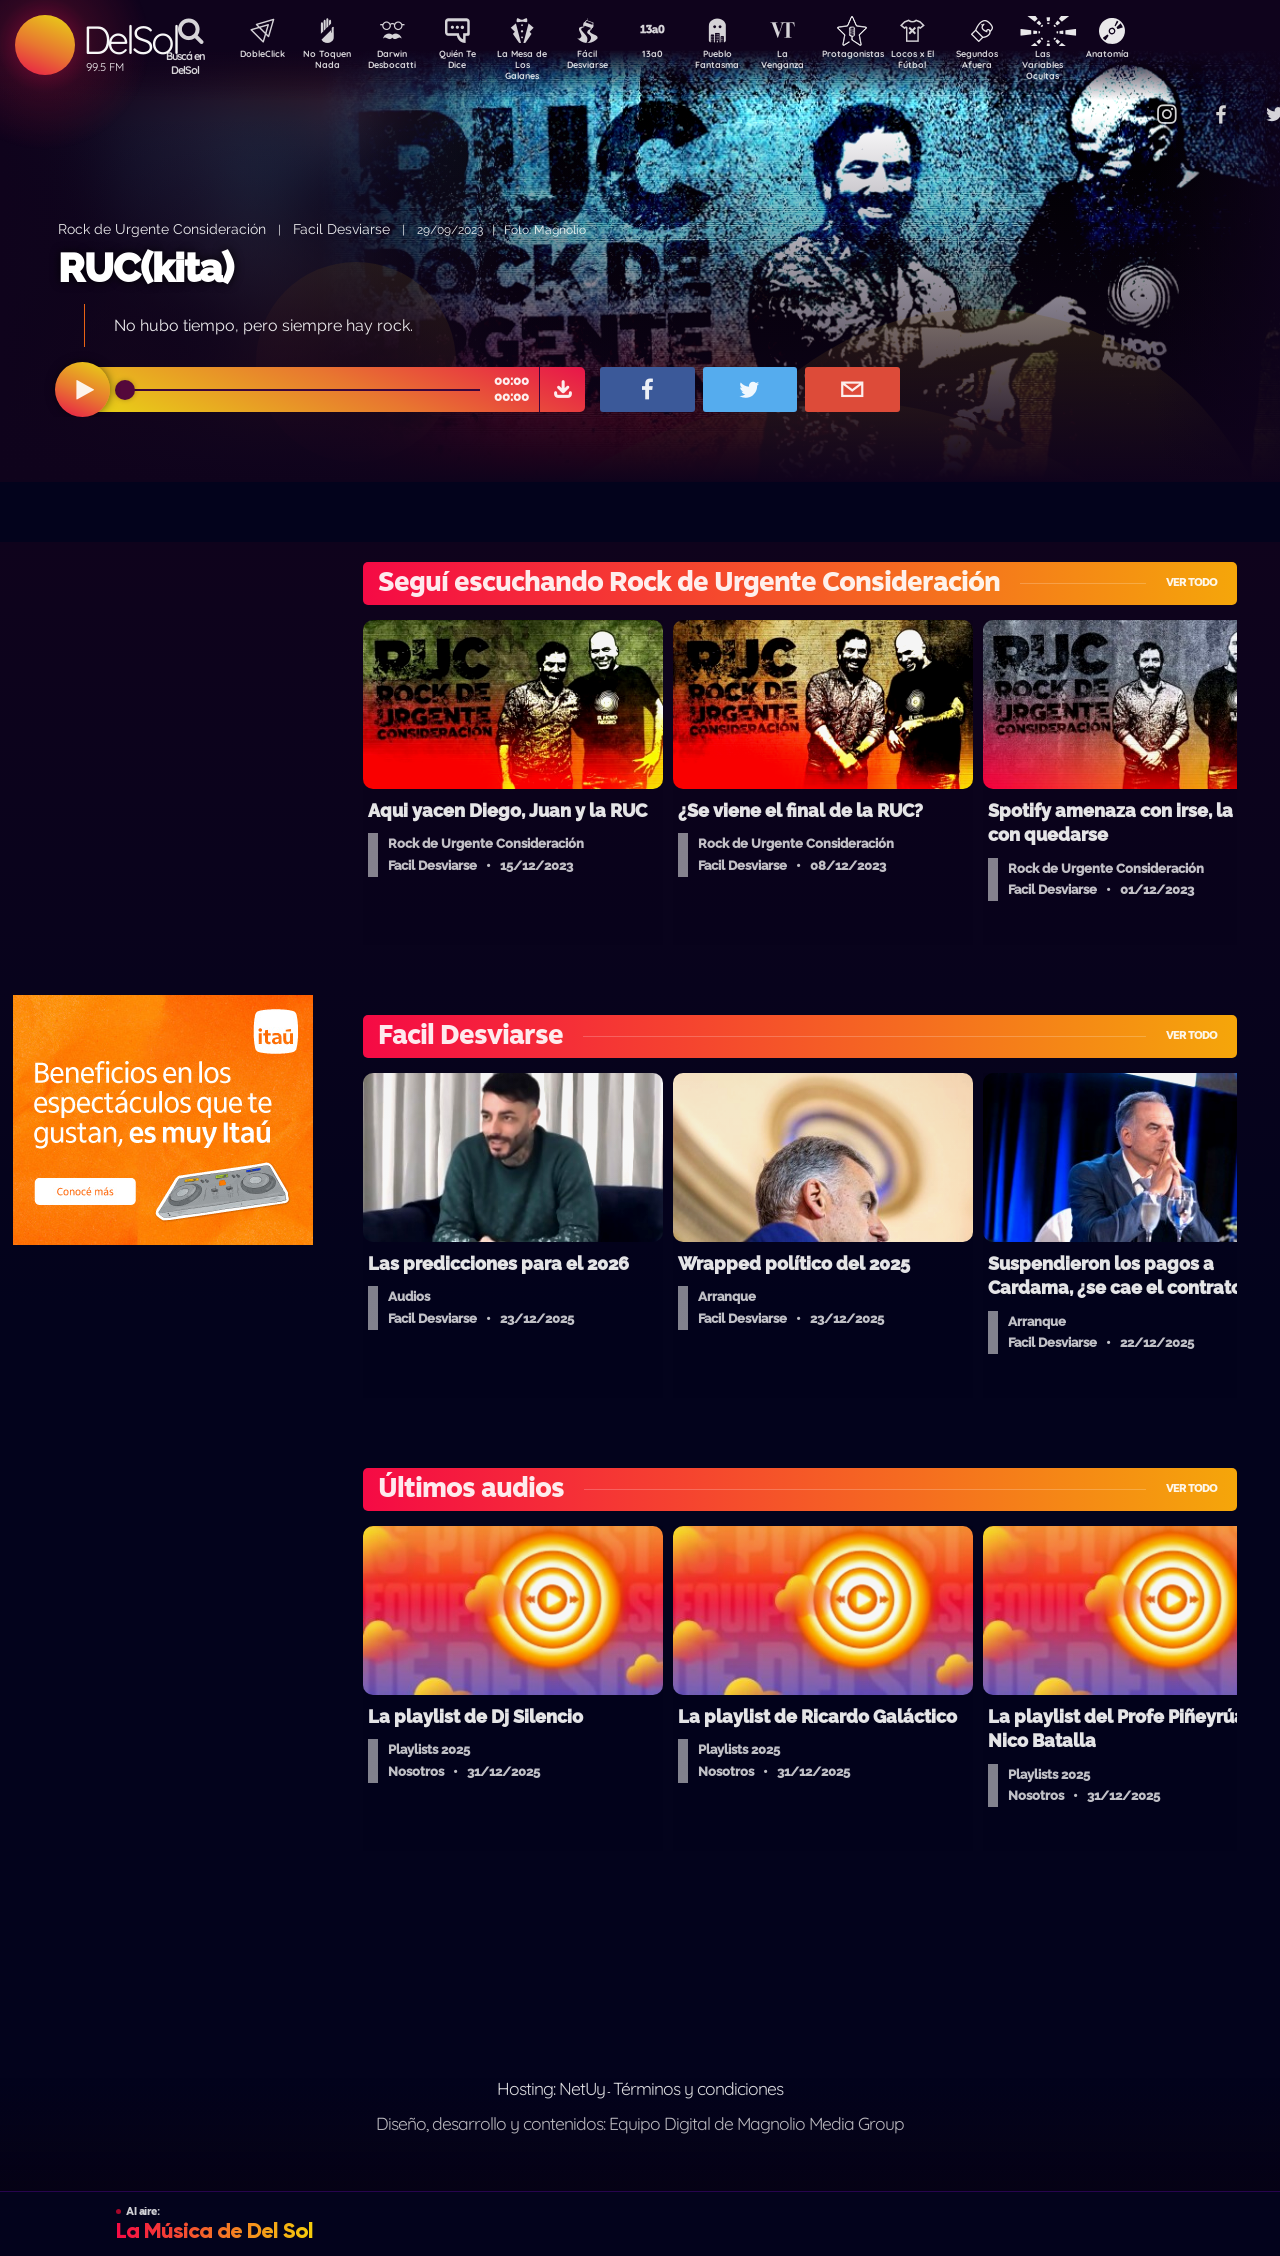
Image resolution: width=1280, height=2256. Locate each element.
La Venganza (815, 63)
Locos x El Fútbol (955, 63)
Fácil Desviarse (605, 63)
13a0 (675, 56)
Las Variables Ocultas (1095, 64)
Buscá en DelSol (185, 63)
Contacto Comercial (1126, 102)
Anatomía (1165, 56)
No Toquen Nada (325, 63)
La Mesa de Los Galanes (535, 64)
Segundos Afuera (1025, 63)
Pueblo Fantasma (745, 63)
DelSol (130, 39)
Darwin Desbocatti (395, 63)
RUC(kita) (145, 267)
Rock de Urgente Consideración (162, 228)
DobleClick (255, 56)
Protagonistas (885, 56)
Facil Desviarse (341, 228)
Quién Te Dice (465, 63)
